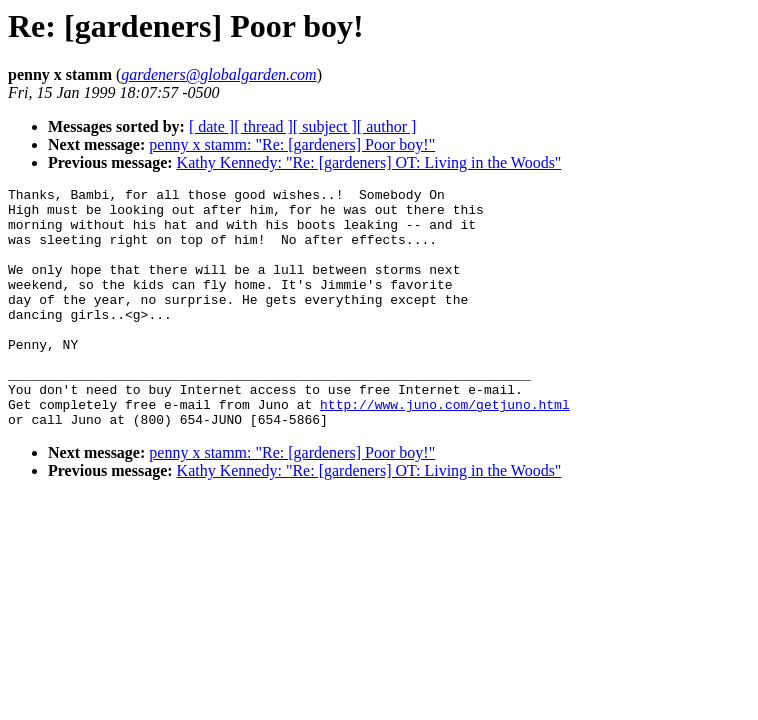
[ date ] (211, 126)
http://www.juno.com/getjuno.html (445, 449)
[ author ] (387, 126)
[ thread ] (263, 126)
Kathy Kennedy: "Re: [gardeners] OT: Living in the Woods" (369, 162)
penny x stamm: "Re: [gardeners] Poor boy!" (292, 144)
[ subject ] (325, 126)
